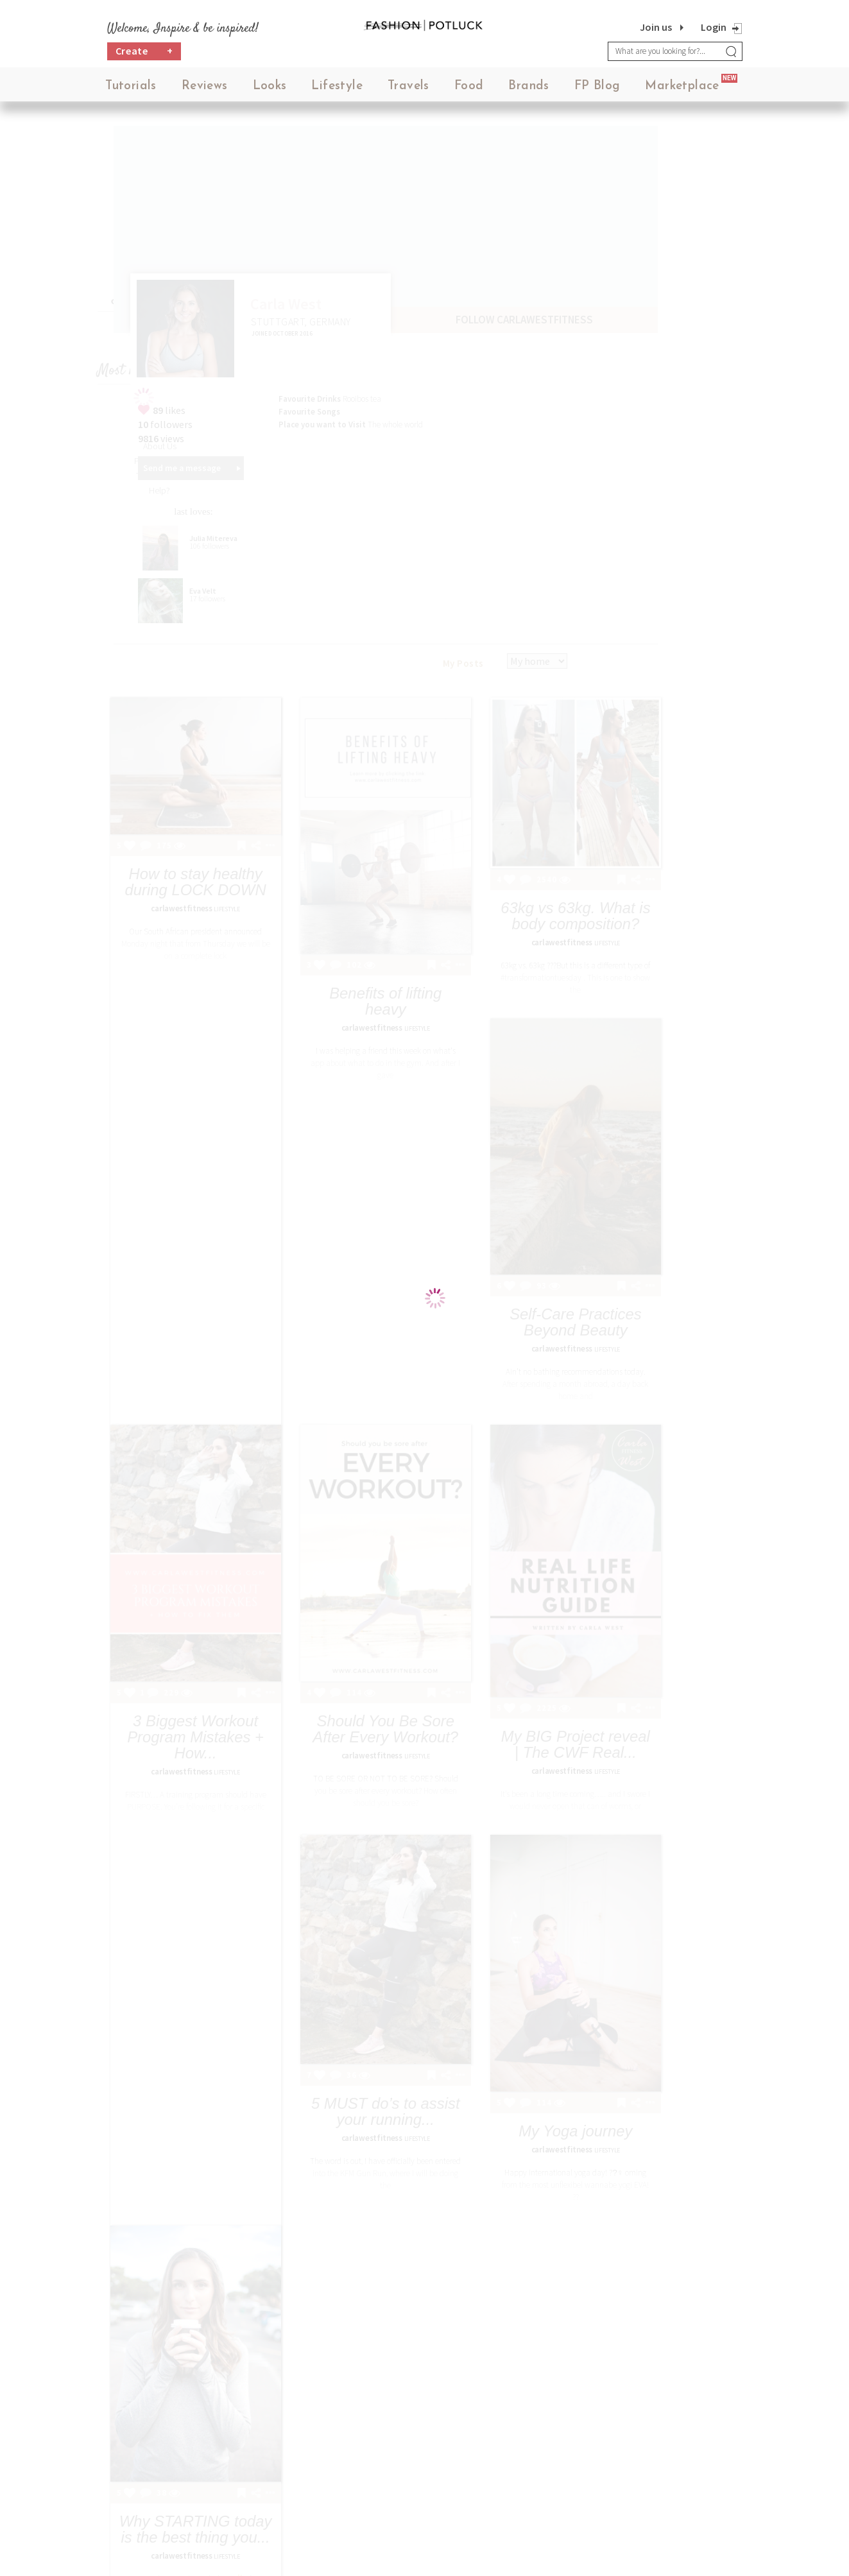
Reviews (205, 89)
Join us (656, 27)
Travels (408, 89)
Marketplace (682, 89)
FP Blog (597, 89)
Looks (270, 89)
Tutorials (131, 89)
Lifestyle (337, 89)
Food (469, 89)
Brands (528, 89)
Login (713, 27)
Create (144, 55)
